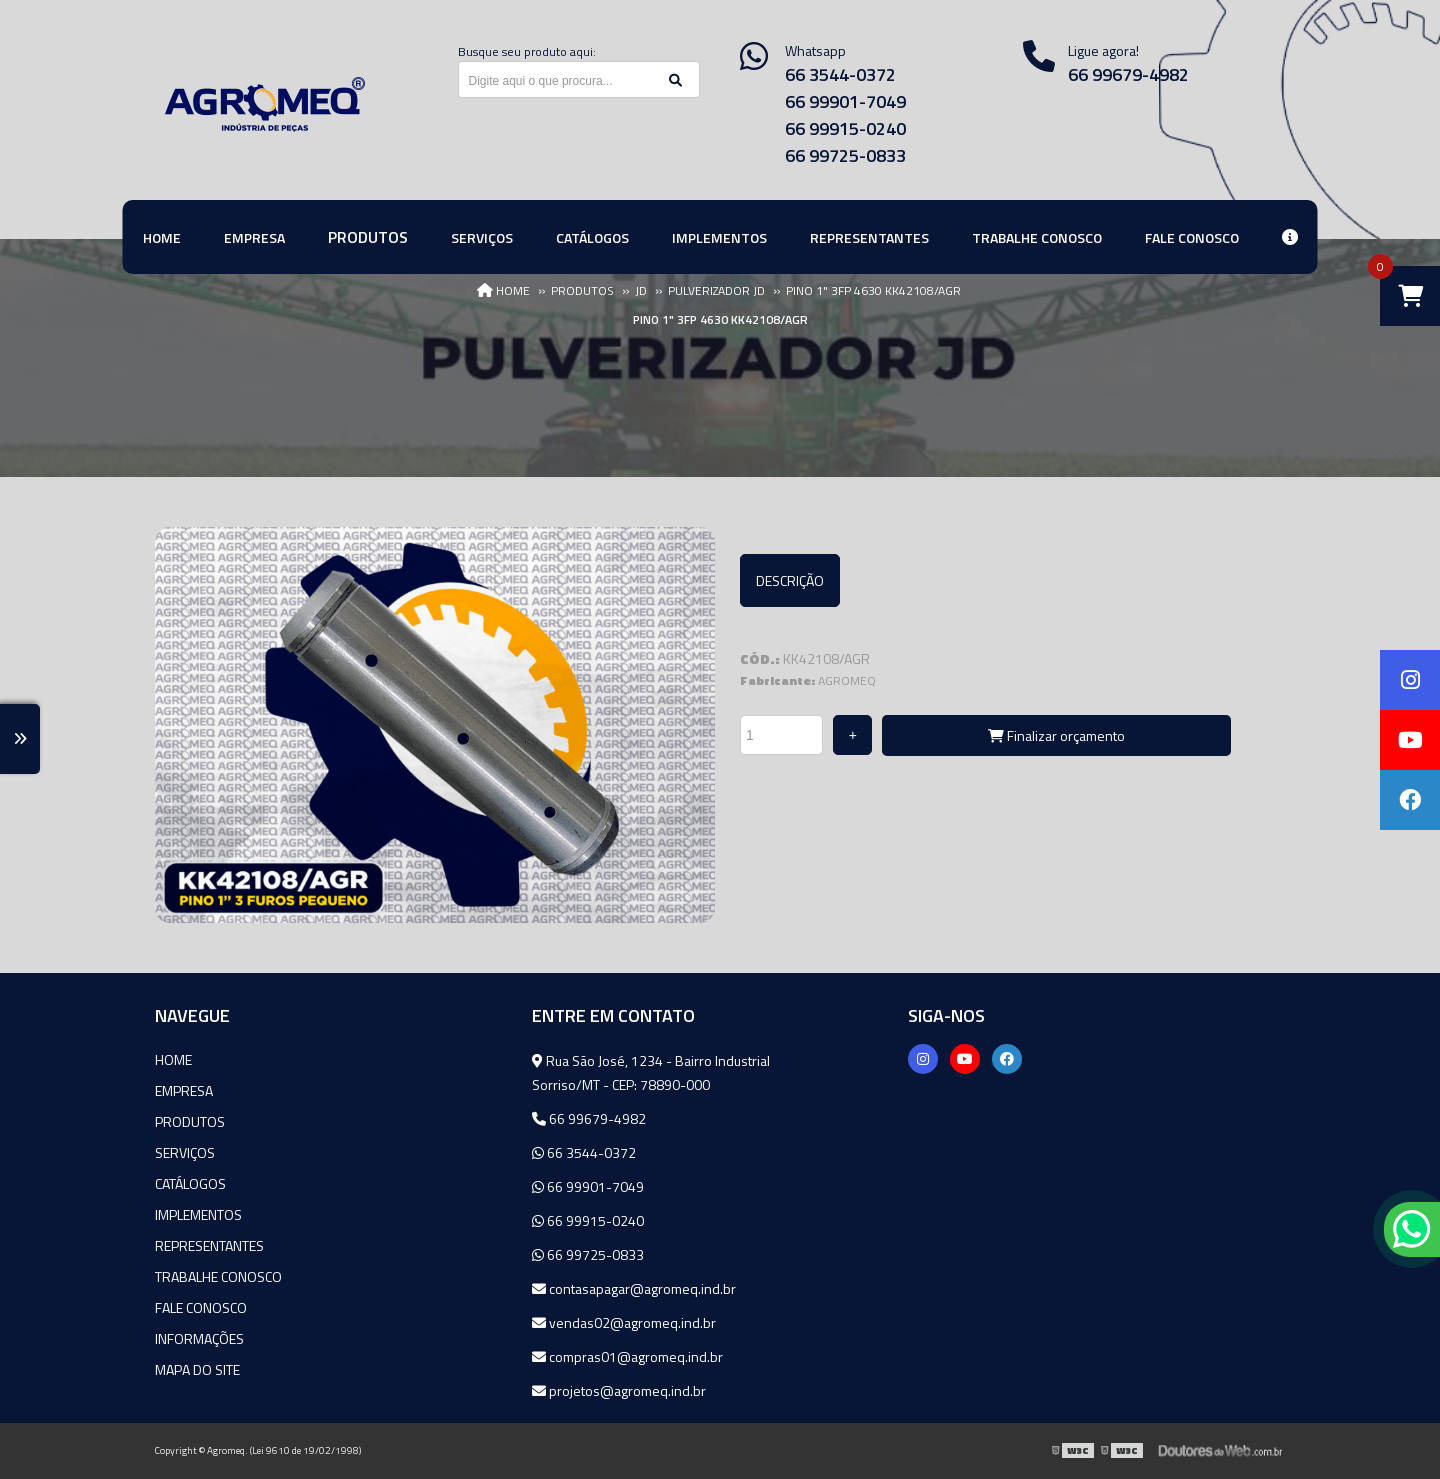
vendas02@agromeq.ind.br (624, 1322)
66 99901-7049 (845, 101)
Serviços (185, 1152)
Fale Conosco (201, 1307)
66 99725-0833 (845, 155)
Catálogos (190, 1183)
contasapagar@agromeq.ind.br (634, 1288)
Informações (199, 1338)
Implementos (198, 1214)
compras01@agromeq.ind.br (627, 1356)
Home (173, 1059)
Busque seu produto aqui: (527, 51)
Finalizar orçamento (1056, 735)
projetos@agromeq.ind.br (619, 1390)
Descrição (790, 580)
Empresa (184, 1090)
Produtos (190, 1121)
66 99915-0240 (845, 128)
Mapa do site (197, 1369)
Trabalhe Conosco (218, 1276)
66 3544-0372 (840, 74)
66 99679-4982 (1128, 74)
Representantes (209, 1245)
